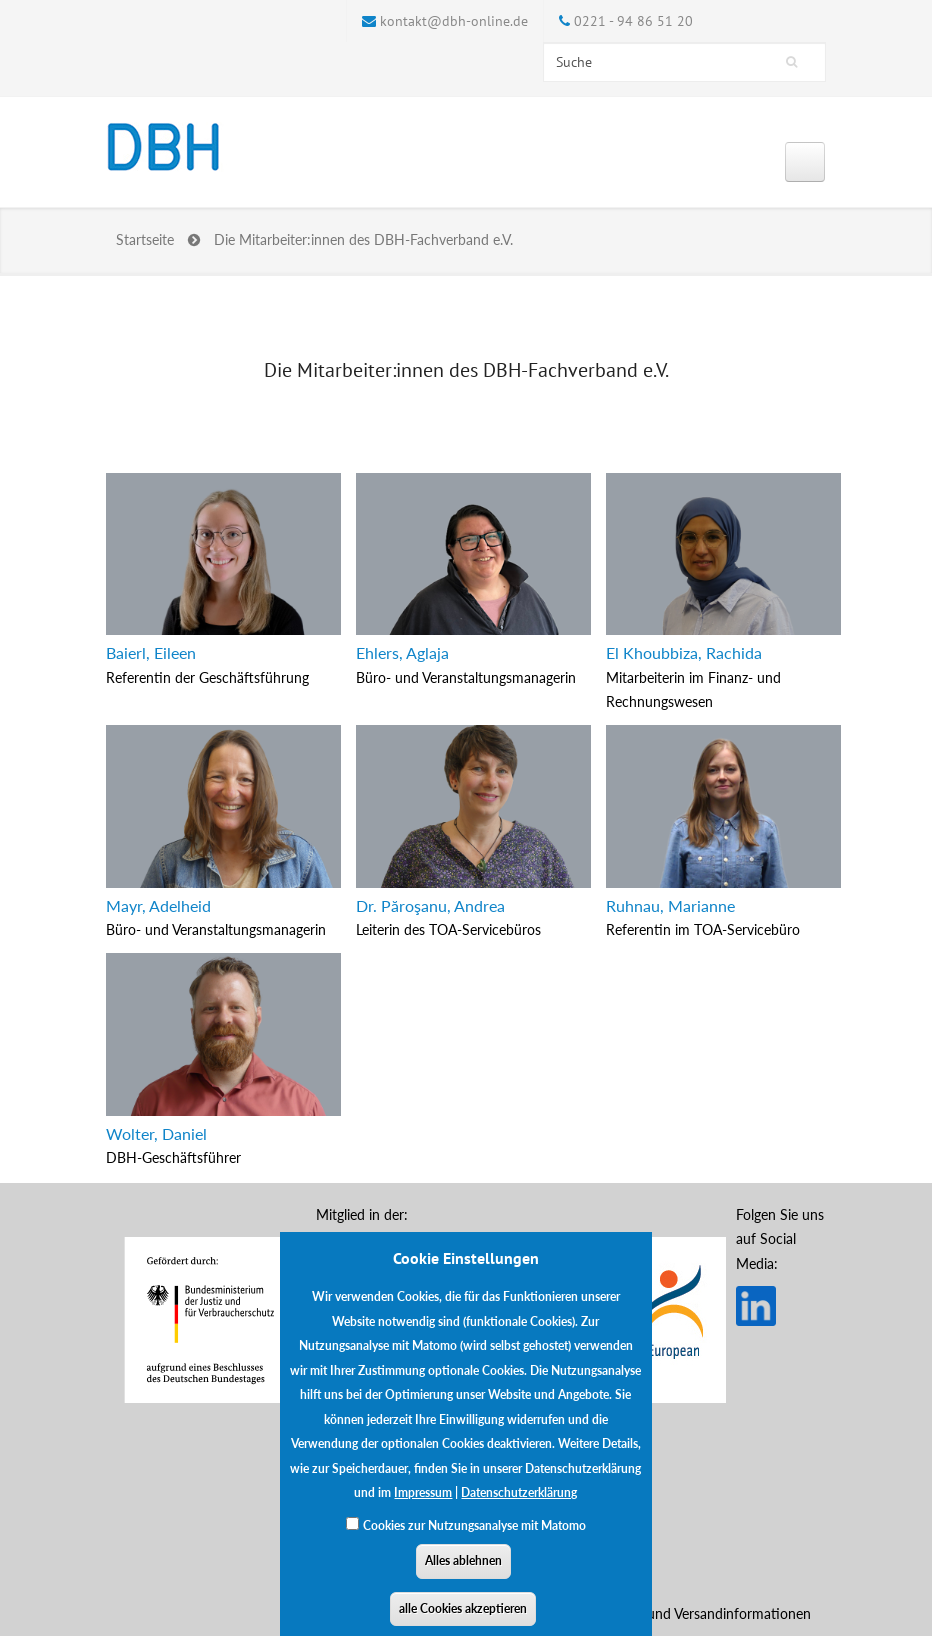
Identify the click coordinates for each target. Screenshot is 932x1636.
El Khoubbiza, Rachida (684, 652)
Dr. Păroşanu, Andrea (430, 905)
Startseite (145, 239)
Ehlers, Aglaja (402, 652)
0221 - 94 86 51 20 (633, 21)
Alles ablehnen (463, 1573)
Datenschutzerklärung (519, 1505)
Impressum (423, 1505)
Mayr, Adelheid (158, 905)
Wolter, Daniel (156, 1133)
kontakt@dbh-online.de (454, 21)
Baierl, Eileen (151, 652)
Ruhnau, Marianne (670, 905)
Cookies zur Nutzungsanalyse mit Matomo (474, 1537)
